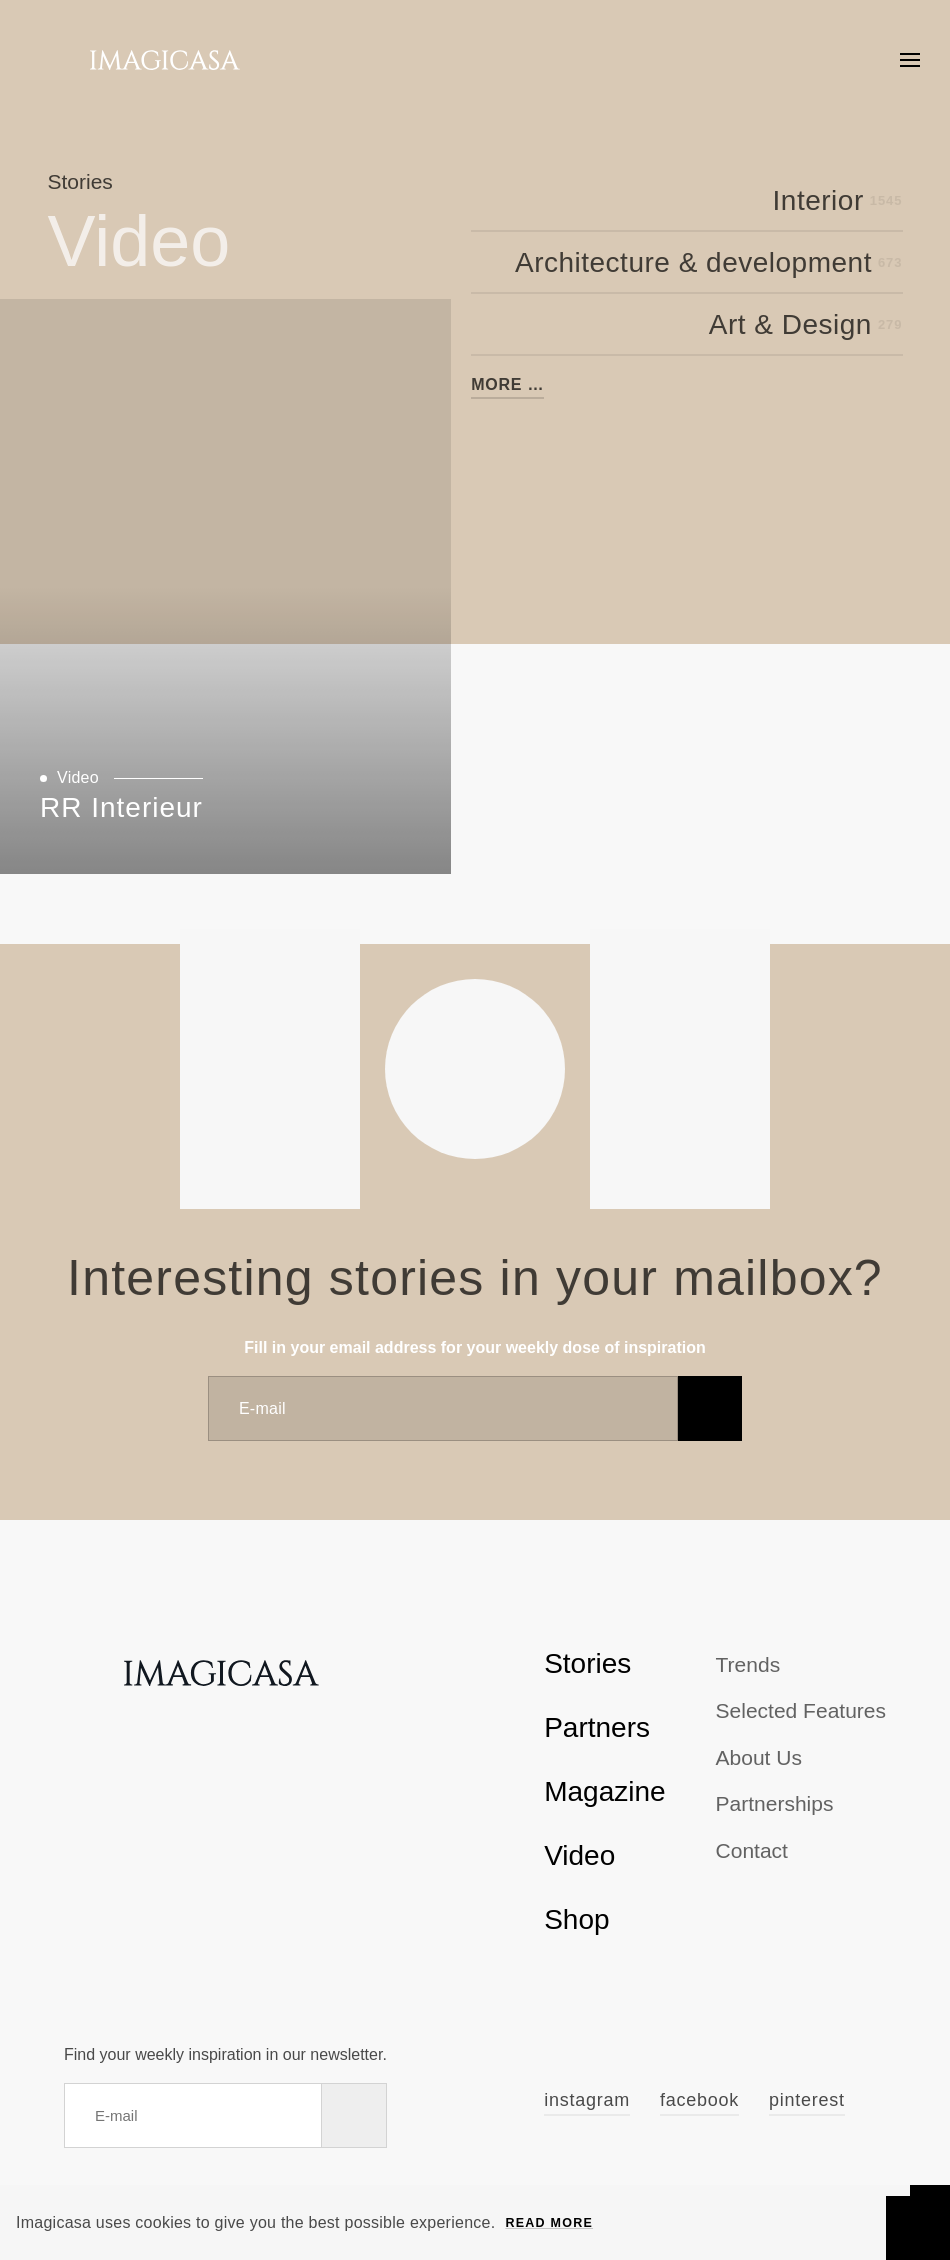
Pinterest (807, 2100)
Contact (752, 1850)
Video (579, 1855)
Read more (549, 2223)
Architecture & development (709, 263)
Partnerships (775, 1803)
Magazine (604, 1791)
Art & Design (806, 325)
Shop (576, 1919)
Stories (587, 1663)
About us (759, 1757)
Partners (597, 1727)
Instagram (587, 2100)
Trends (748, 1664)
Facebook (699, 2100)
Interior (838, 201)
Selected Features (801, 1710)
